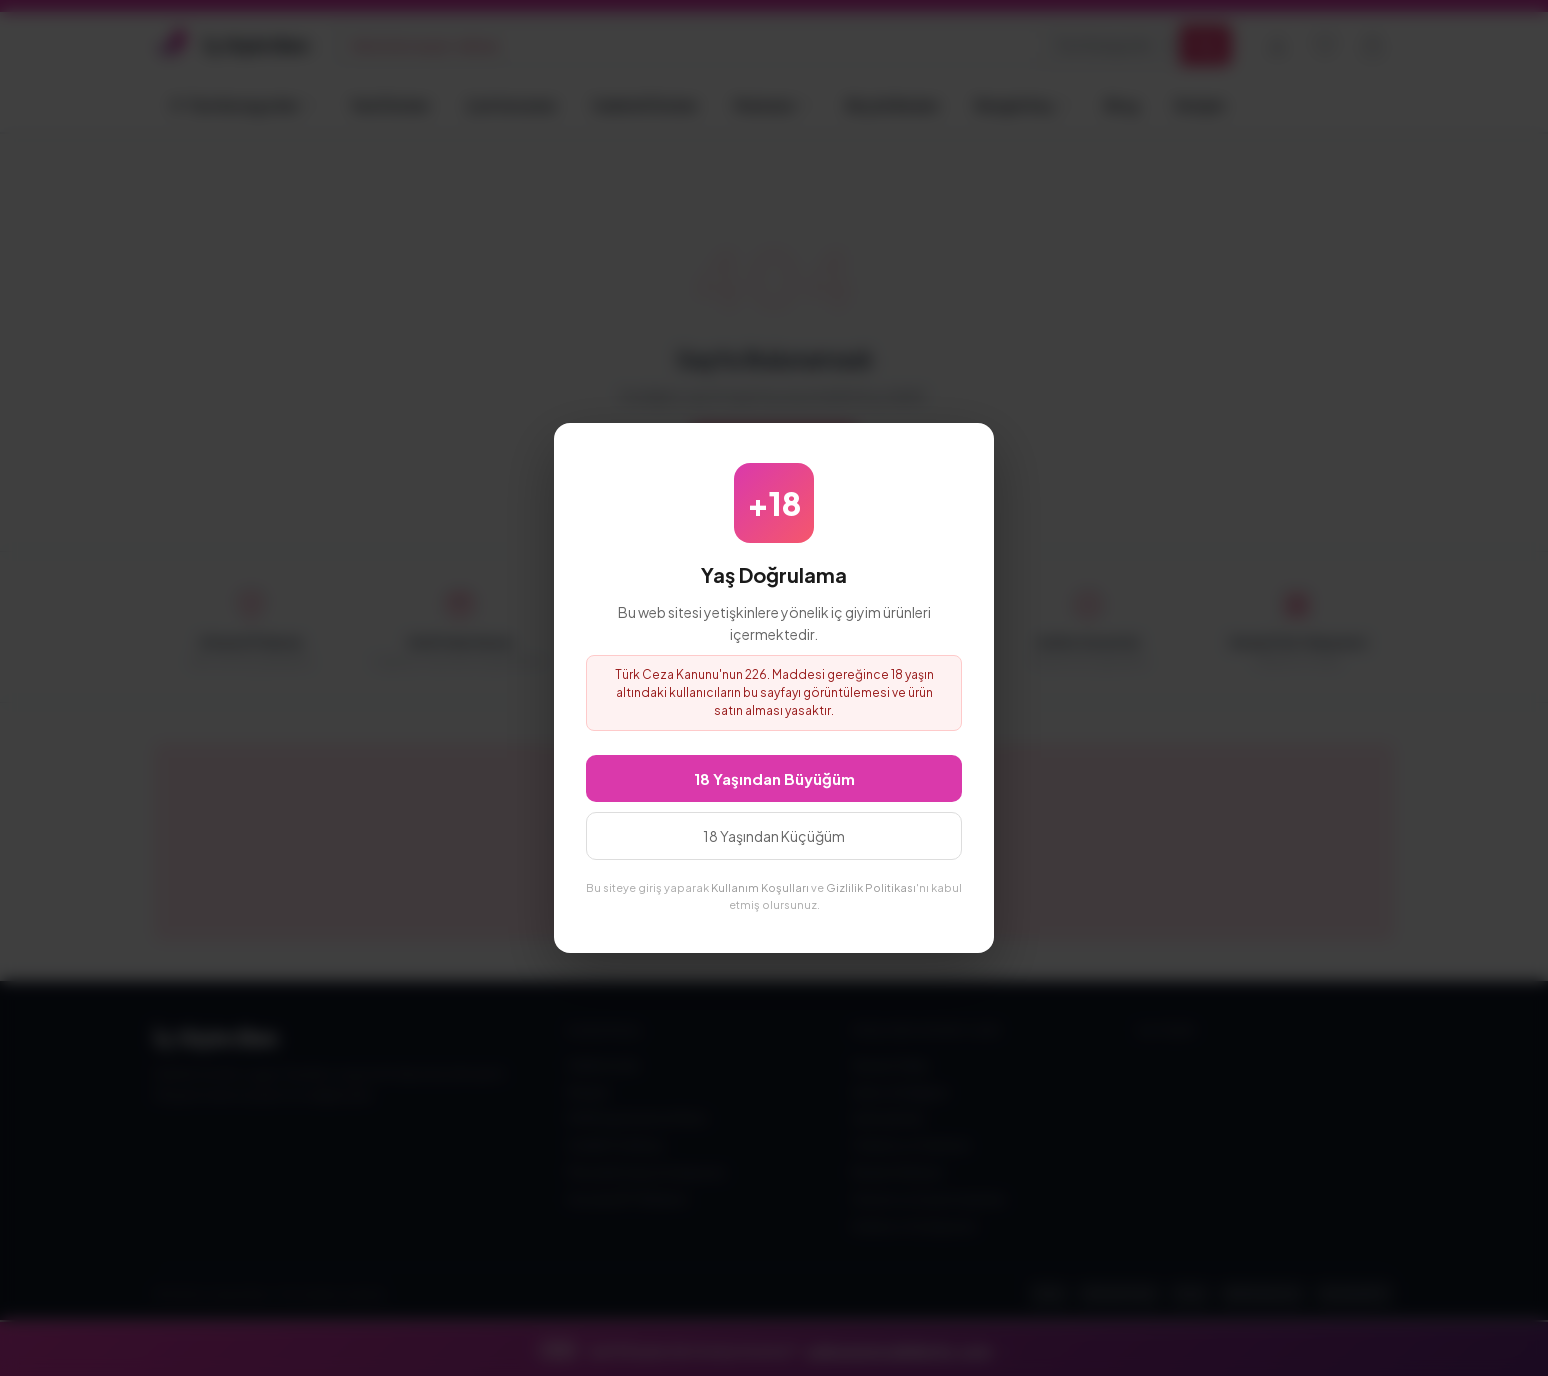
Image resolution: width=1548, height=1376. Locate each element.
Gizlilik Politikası (871, 887)
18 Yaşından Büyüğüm (774, 778)
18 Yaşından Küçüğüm (774, 836)
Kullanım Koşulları (760, 887)
